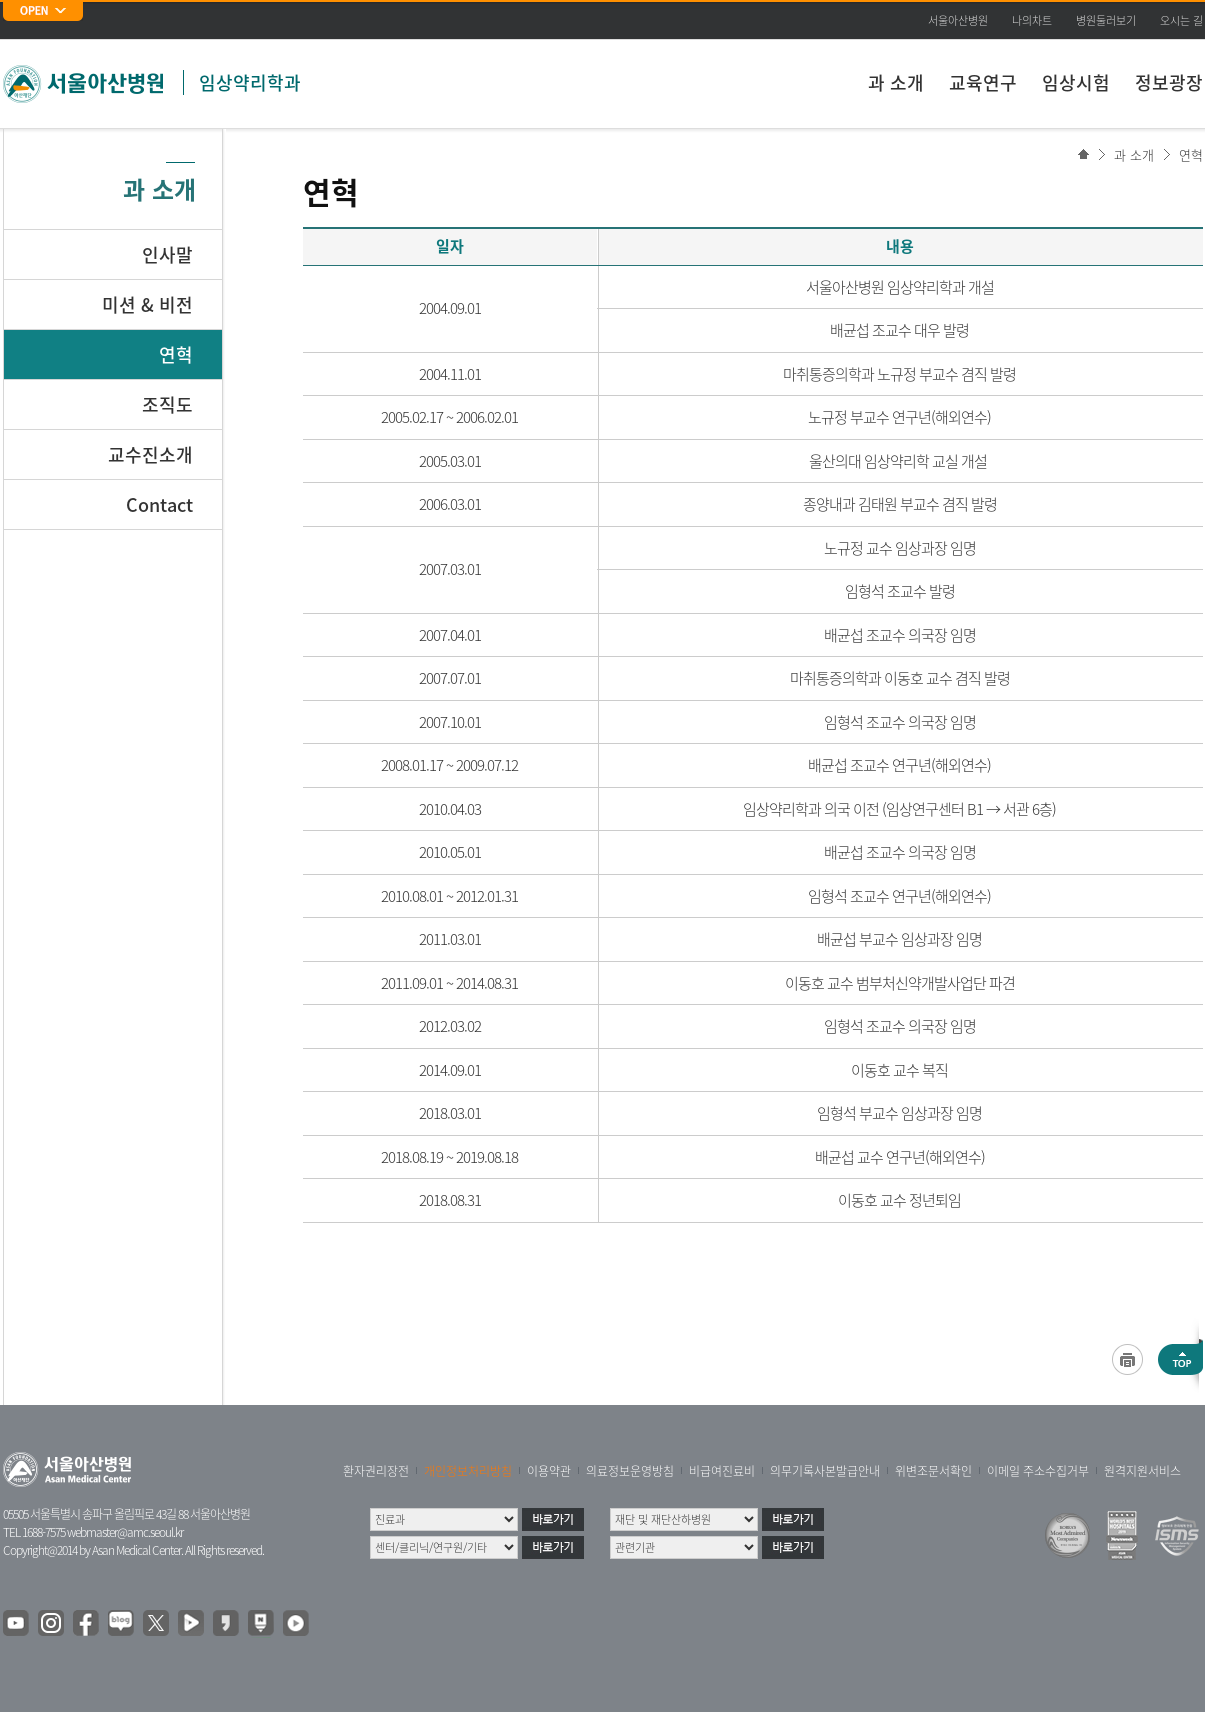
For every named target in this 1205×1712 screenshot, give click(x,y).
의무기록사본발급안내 (825, 1471)
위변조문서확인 (933, 1471)
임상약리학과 (250, 82)
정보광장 (1169, 82)
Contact (159, 504)
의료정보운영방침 (630, 1471)
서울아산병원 (958, 20)
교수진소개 (150, 454)
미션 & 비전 (147, 304)
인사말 (167, 254)
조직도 (167, 404)
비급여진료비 (722, 1471)
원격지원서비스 (1142, 1471)
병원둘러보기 (1106, 20)
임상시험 (1076, 82)
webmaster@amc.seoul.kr (125, 1532)
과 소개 (896, 82)
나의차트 (1032, 20)
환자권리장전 (376, 1471)
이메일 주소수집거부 (1038, 1471)
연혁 (1191, 154)
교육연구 (983, 82)
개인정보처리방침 (468, 1471)
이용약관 (549, 1471)
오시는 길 (1181, 20)
